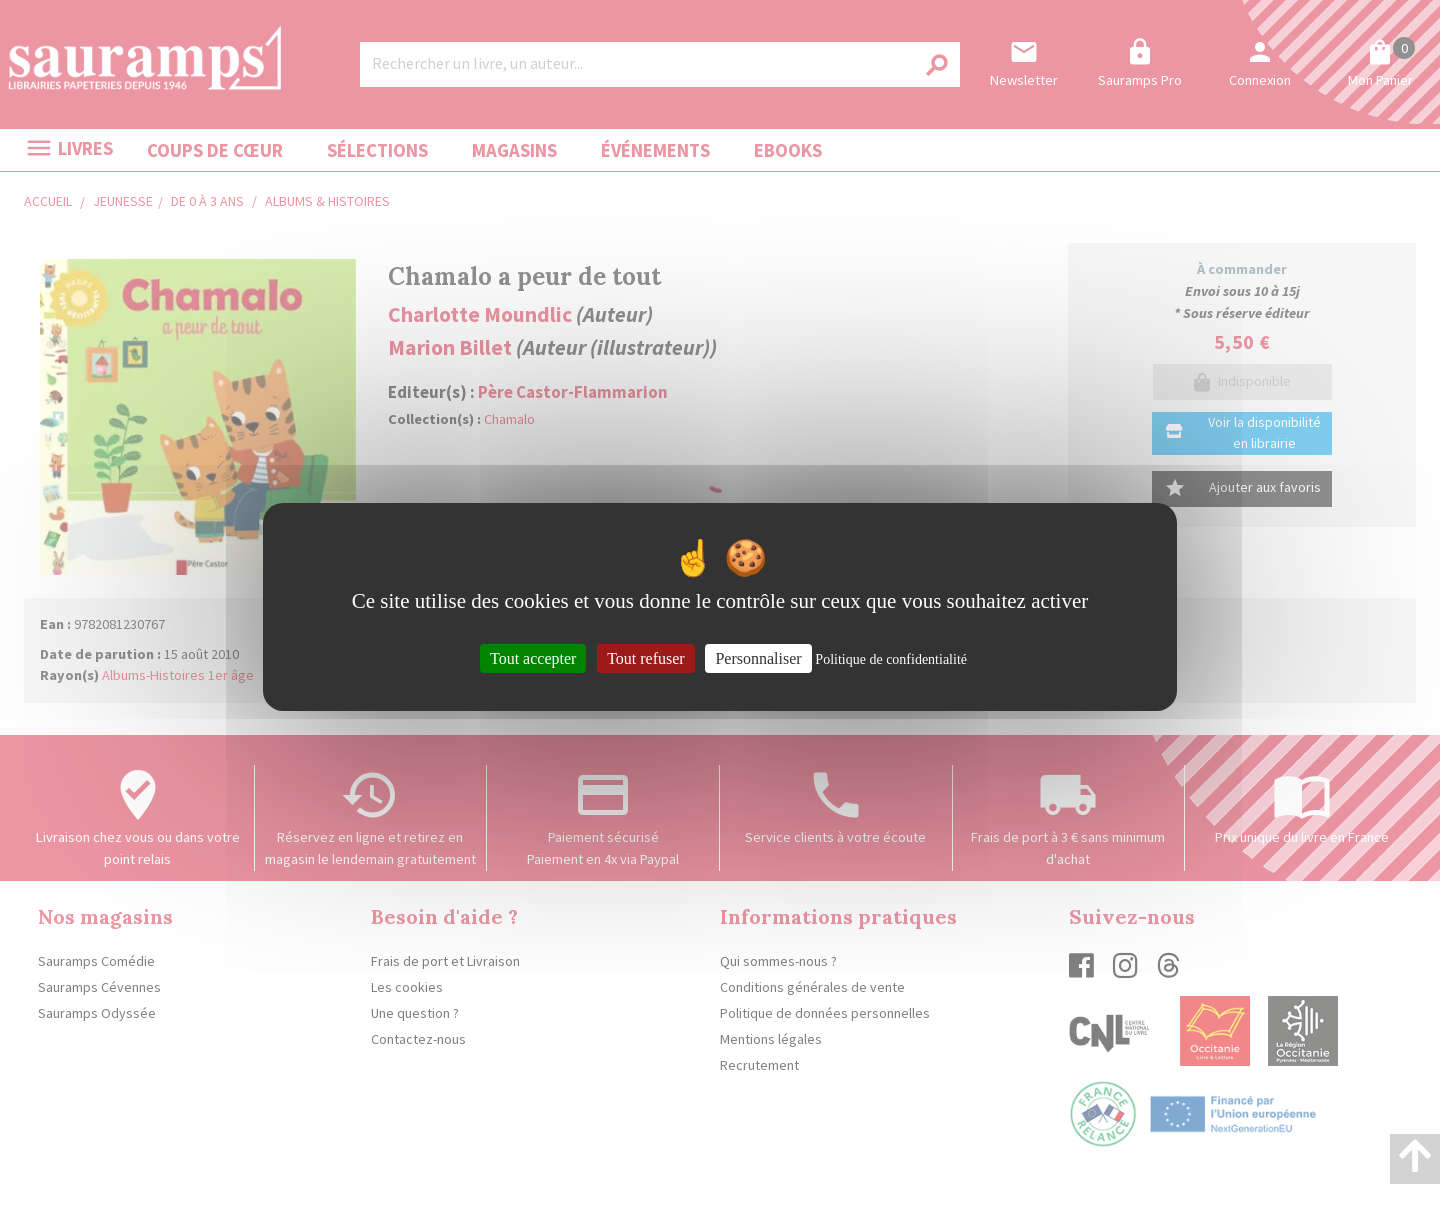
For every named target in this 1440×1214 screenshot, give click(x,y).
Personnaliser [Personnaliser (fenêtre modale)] (758, 658)
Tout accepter (533, 658)
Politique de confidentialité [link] (891, 659)
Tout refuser (646, 658)
